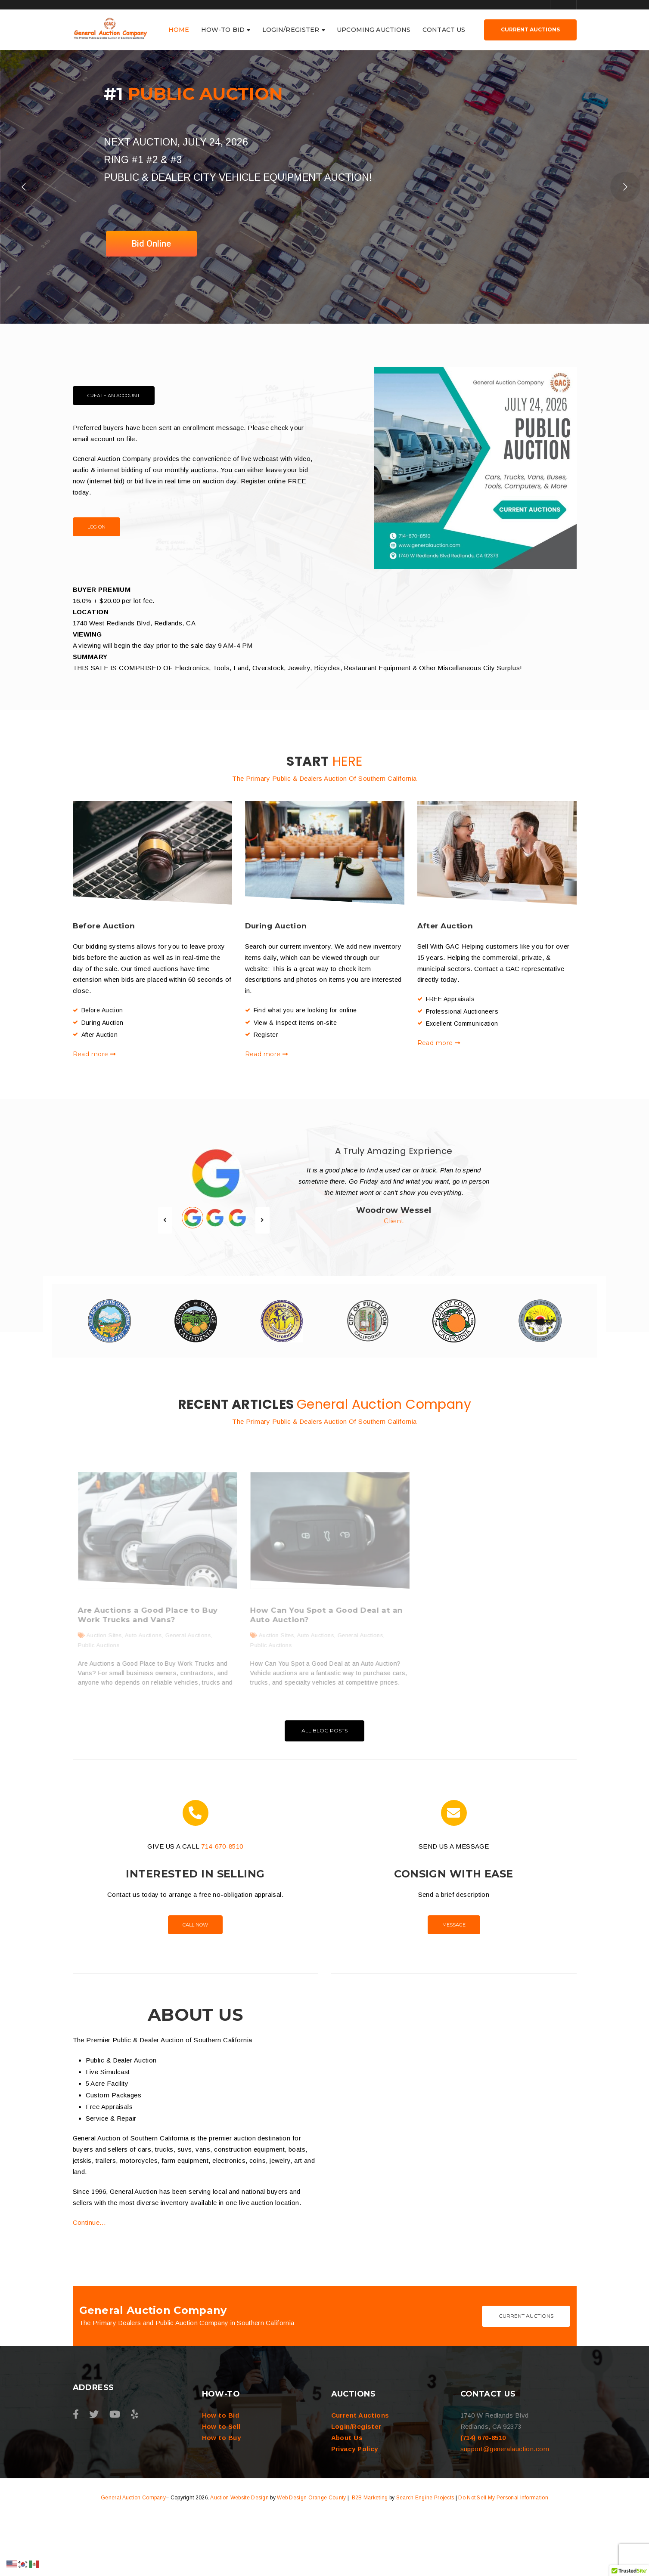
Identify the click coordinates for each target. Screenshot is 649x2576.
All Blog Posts (324, 1789)
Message (454, 1983)
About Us (347, 2496)
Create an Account (113, 436)
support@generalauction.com (505, 2507)
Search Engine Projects (425, 2556)
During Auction (276, 966)
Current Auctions (526, 2374)
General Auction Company (133, 2556)
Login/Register (356, 2485)
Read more (94, 1094)
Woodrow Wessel (393, 1251)
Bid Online (151, 284)
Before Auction (104, 966)
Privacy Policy (354, 2507)
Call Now (195, 1983)
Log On (96, 567)
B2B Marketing (370, 2556)
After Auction (445, 966)
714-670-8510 (222, 1904)
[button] (629, 2568)
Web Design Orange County (311, 2556)
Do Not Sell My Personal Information (503, 2556)
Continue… (89, 2281)
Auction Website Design (239, 2556)
